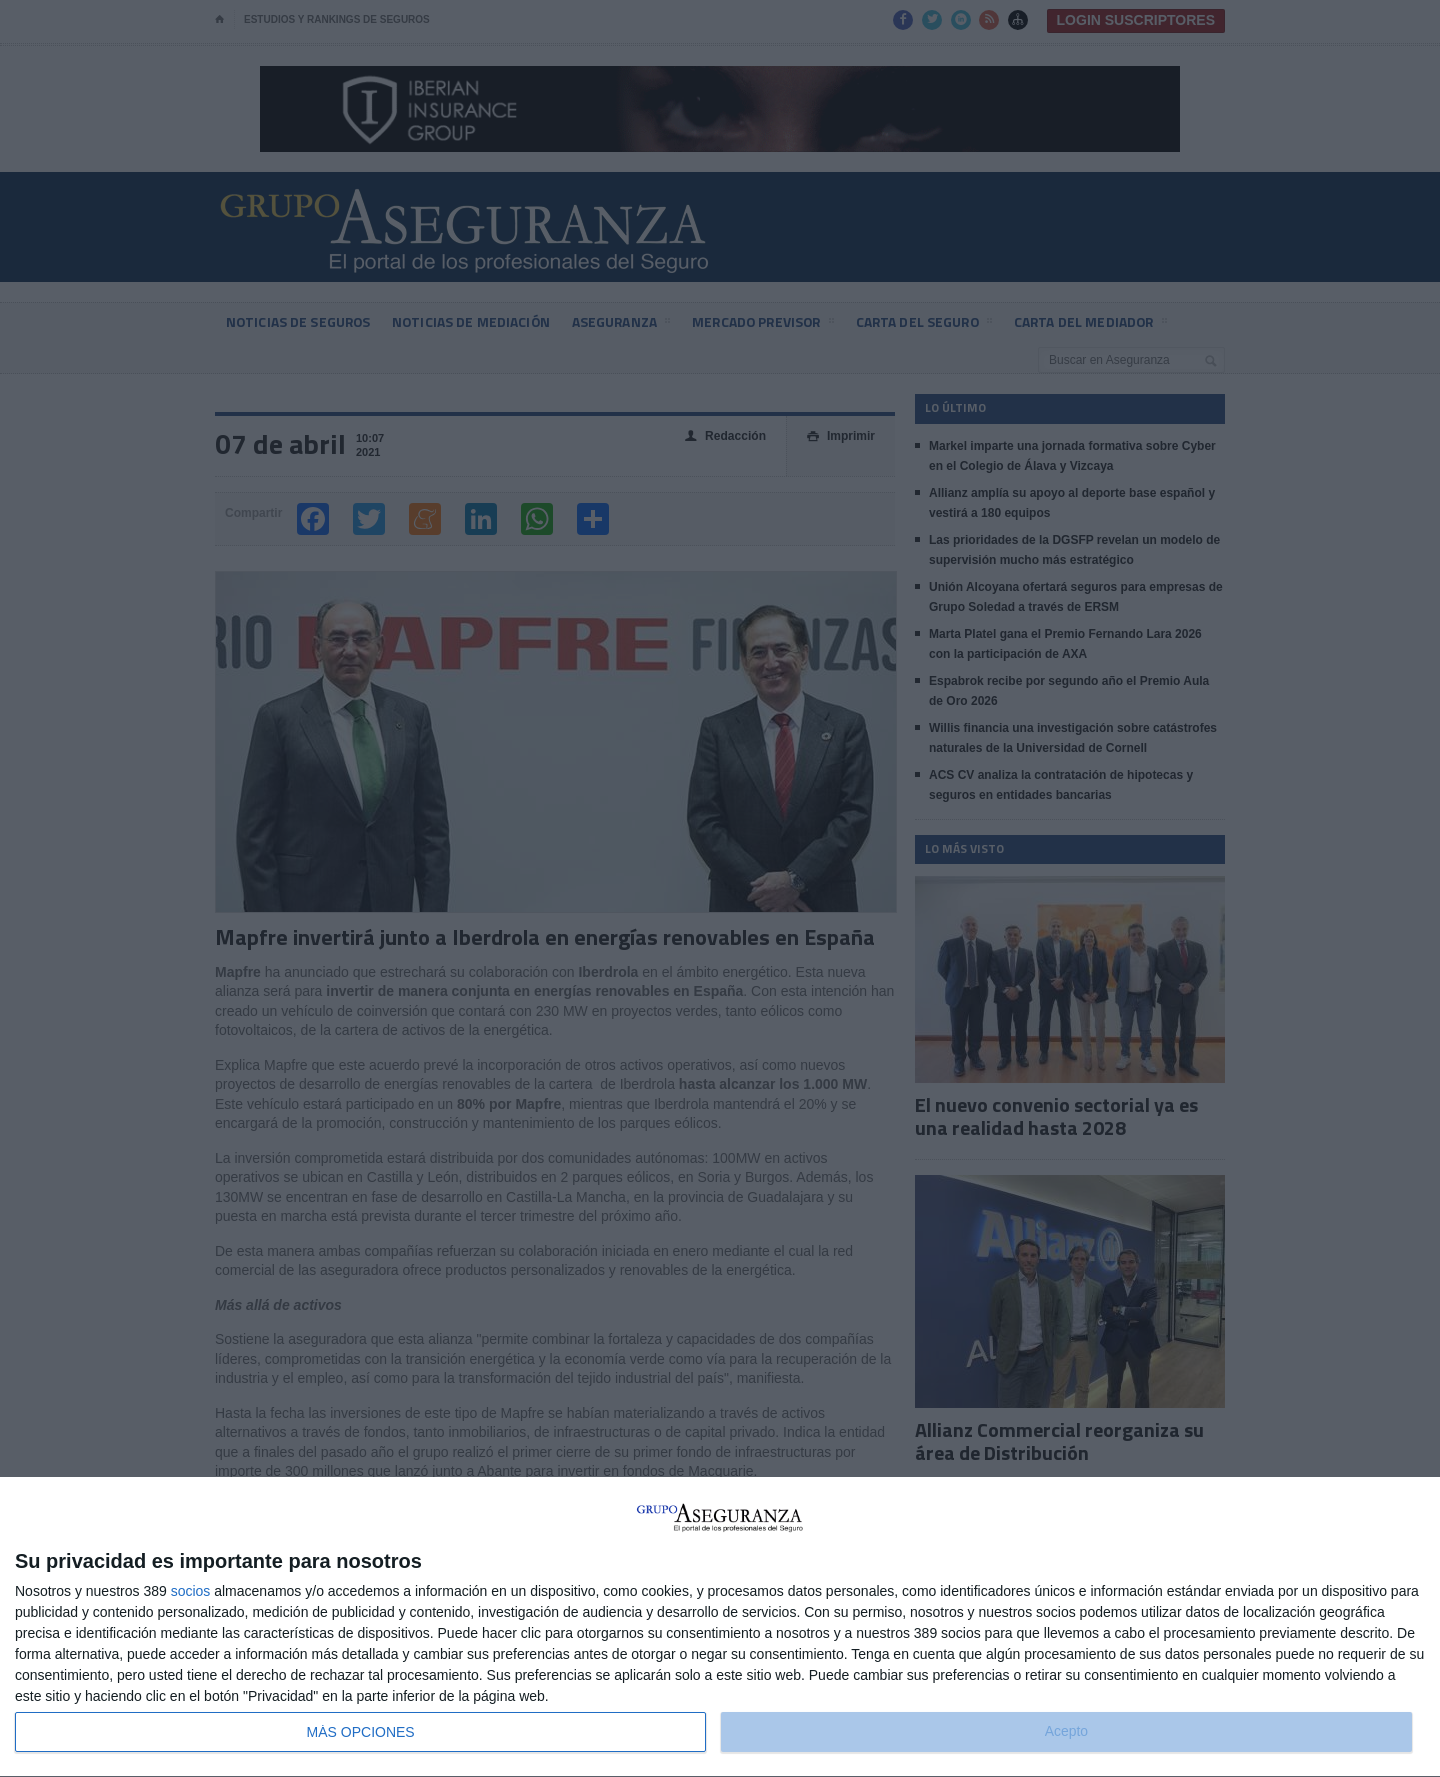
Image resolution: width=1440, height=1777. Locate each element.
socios (191, 1591)
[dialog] (720, 1627)
